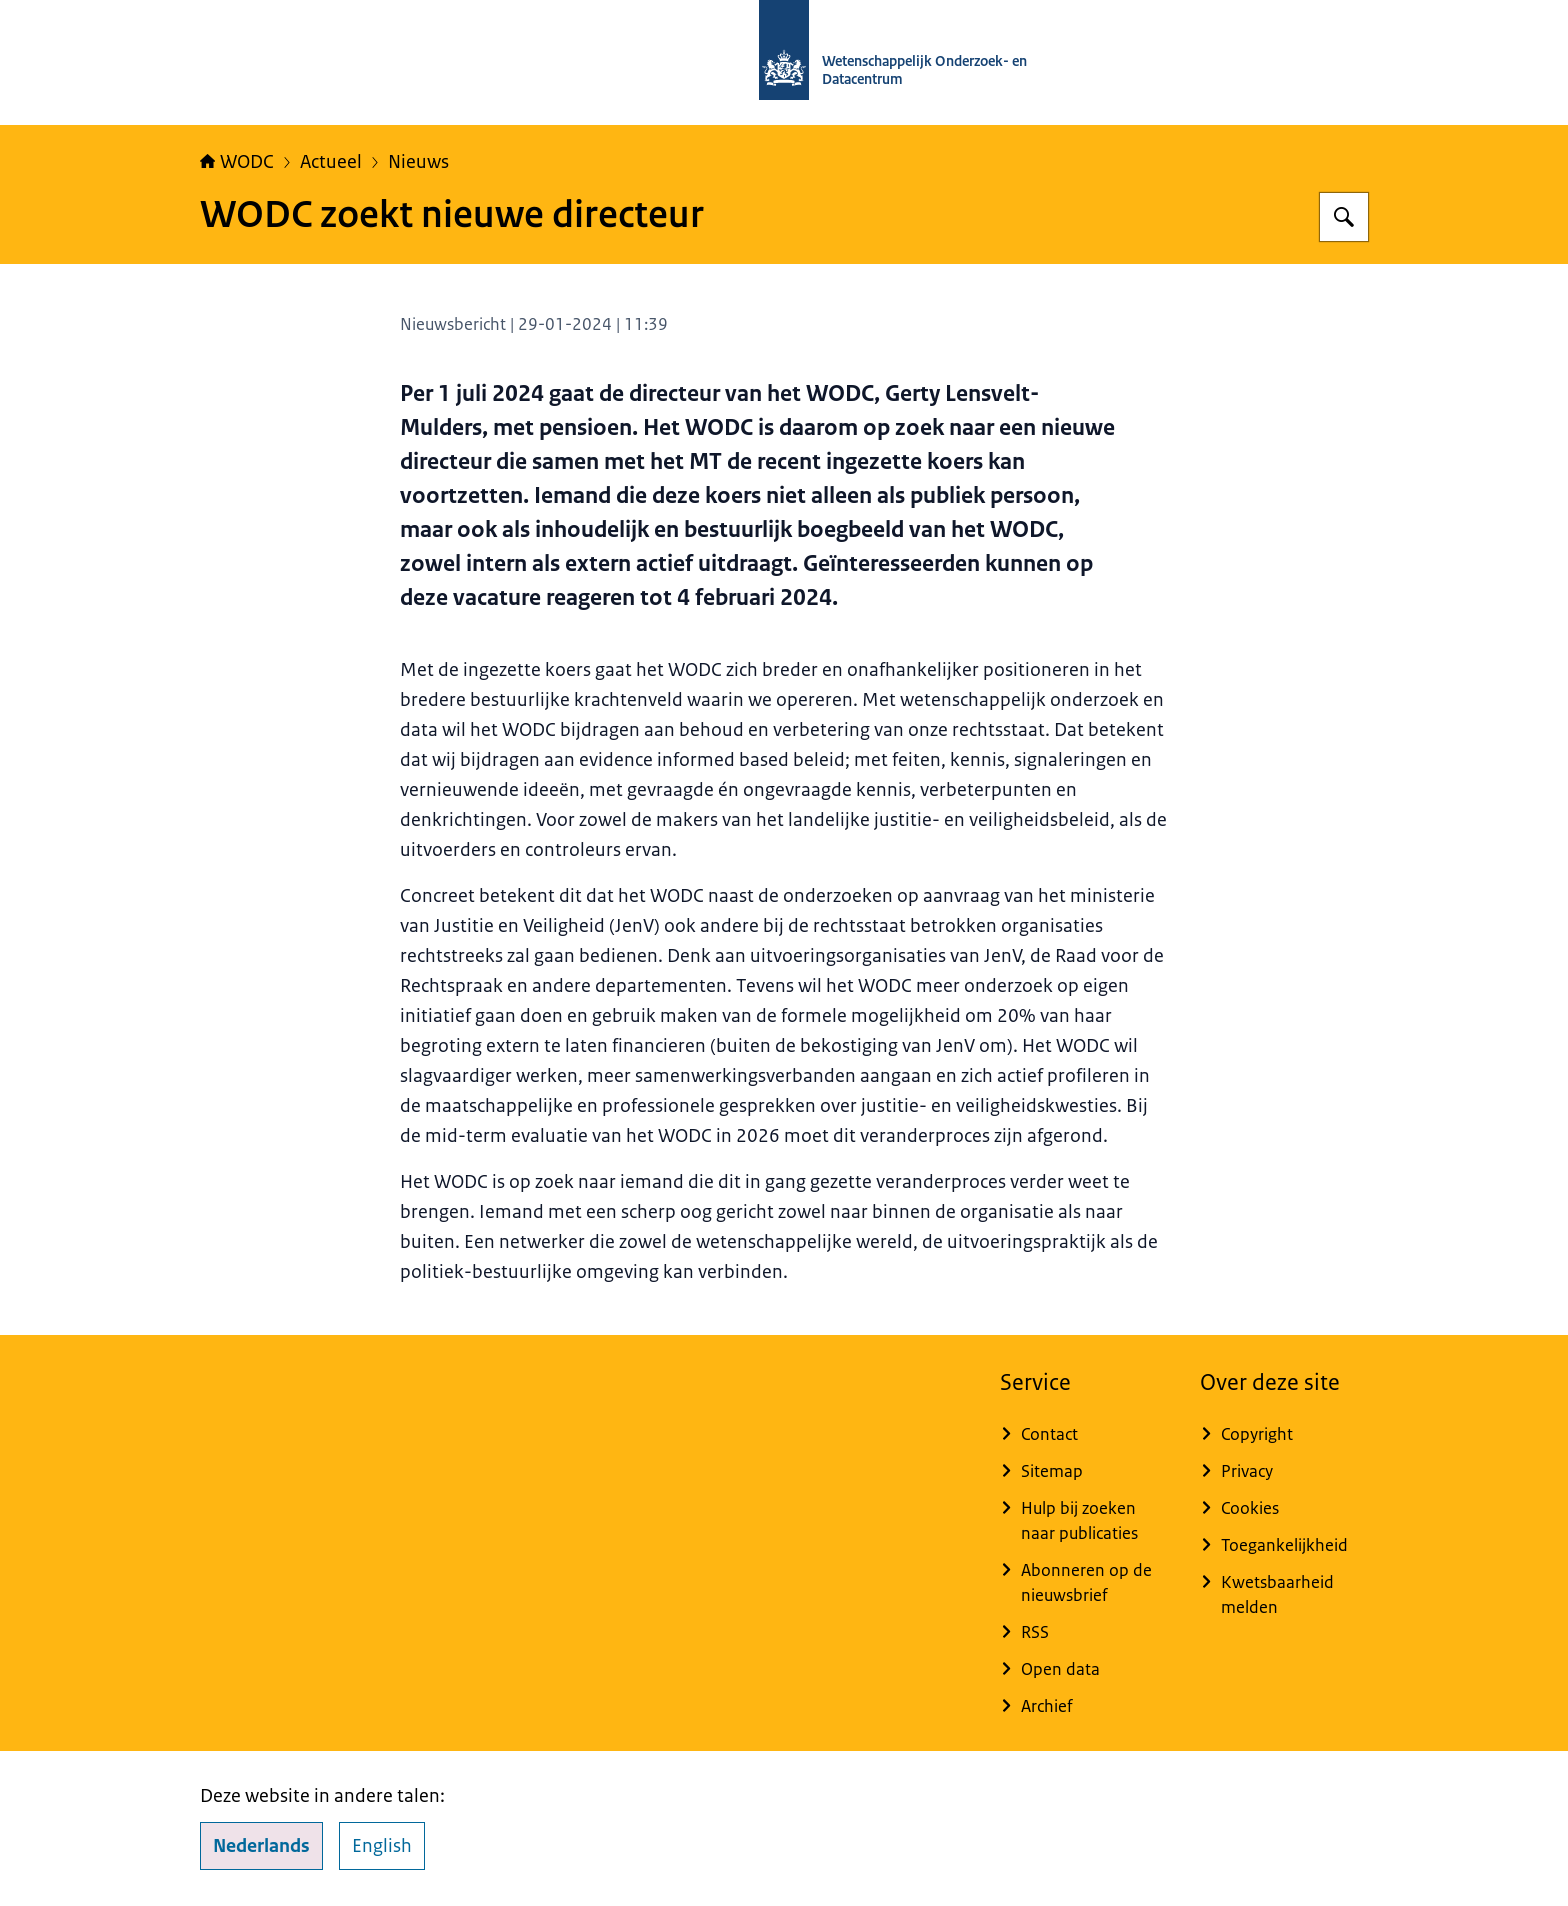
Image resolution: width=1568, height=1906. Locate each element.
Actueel (331, 162)
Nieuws (418, 162)
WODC (237, 162)
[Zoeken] (1344, 217)
